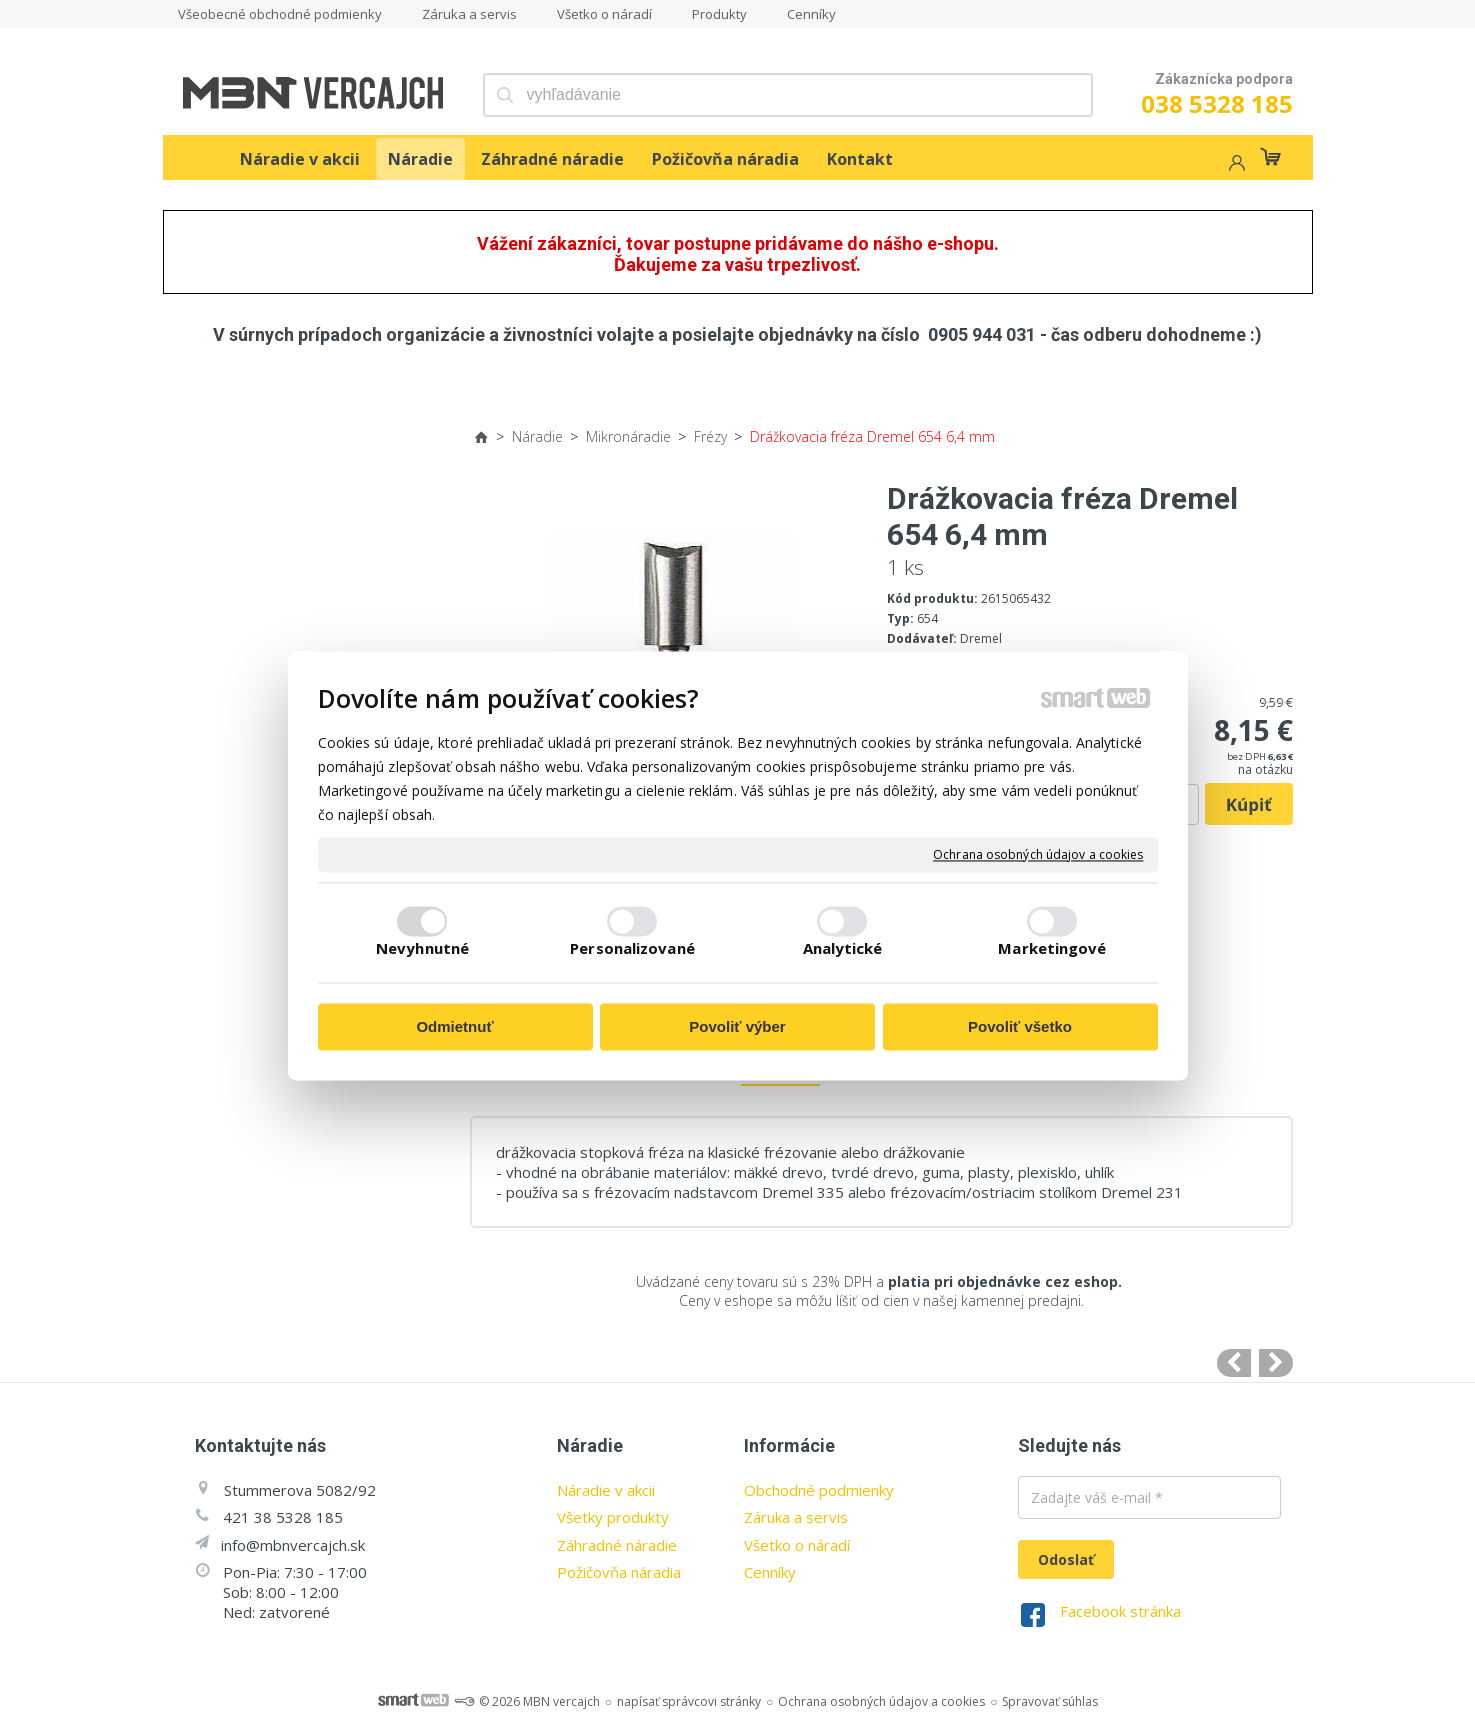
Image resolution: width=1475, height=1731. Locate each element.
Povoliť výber (737, 1027)
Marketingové (1052, 948)
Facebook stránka (1120, 1611)
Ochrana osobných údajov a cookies (1038, 855)
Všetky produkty (613, 1517)
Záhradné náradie (617, 1545)
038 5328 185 (1217, 103)
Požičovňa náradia (619, 1572)
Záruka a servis (796, 1517)
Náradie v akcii (606, 1490)
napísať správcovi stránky (689, 1701)
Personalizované (632, 948)
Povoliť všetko (1020, 1027)
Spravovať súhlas (1050, 1701)
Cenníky (770, 1572)
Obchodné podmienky (819, 1490)
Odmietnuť (454, 1027)
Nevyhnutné (422, 948)
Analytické (843, 948)
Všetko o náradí (797, 1545)
